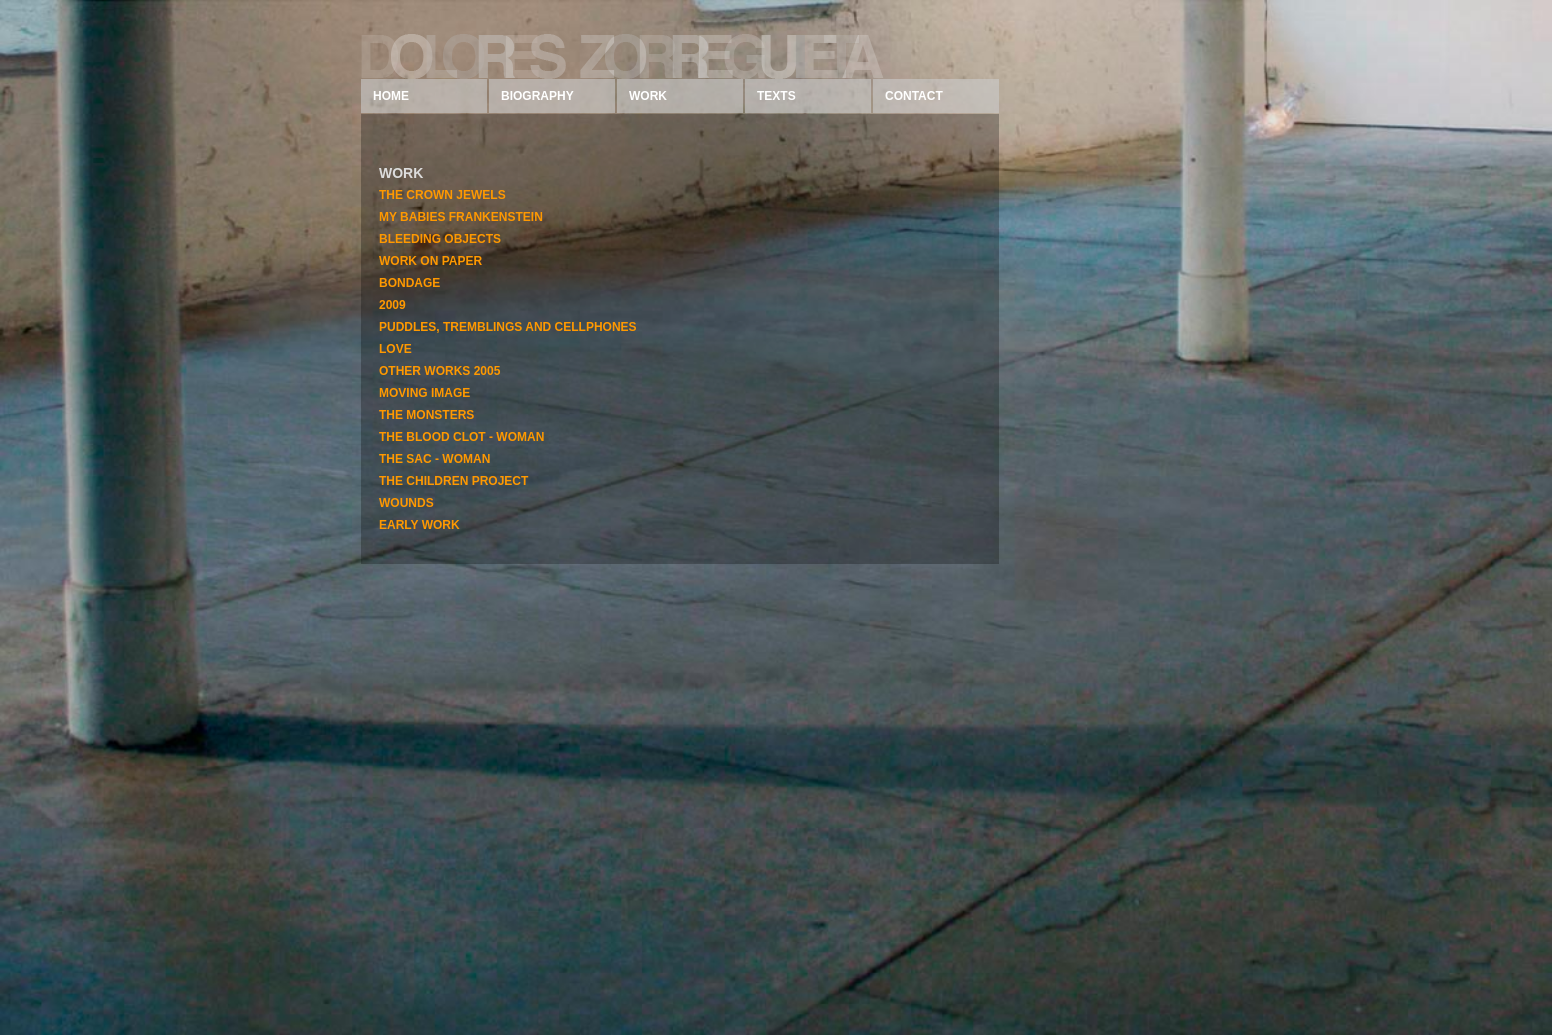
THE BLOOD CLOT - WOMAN (461, 437)
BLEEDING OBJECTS (440, 239)
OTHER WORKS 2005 (439, 371)
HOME (391, 96)
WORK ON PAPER (430, 261)
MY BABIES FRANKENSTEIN (461, 217)
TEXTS (776, 96)
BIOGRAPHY (537, 96)
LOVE (395, 349)
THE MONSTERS (426, 415)
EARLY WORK (419, 525)
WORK (648, 96)
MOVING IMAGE (424, 393)
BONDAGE (409, 283)
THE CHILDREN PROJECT (453, 481)
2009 (392, 305)
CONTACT (914, 96)
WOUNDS (406, 503)
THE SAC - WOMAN (434, 459)
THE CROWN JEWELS (442, 195)
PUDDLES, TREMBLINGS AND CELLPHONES (508, 327)
